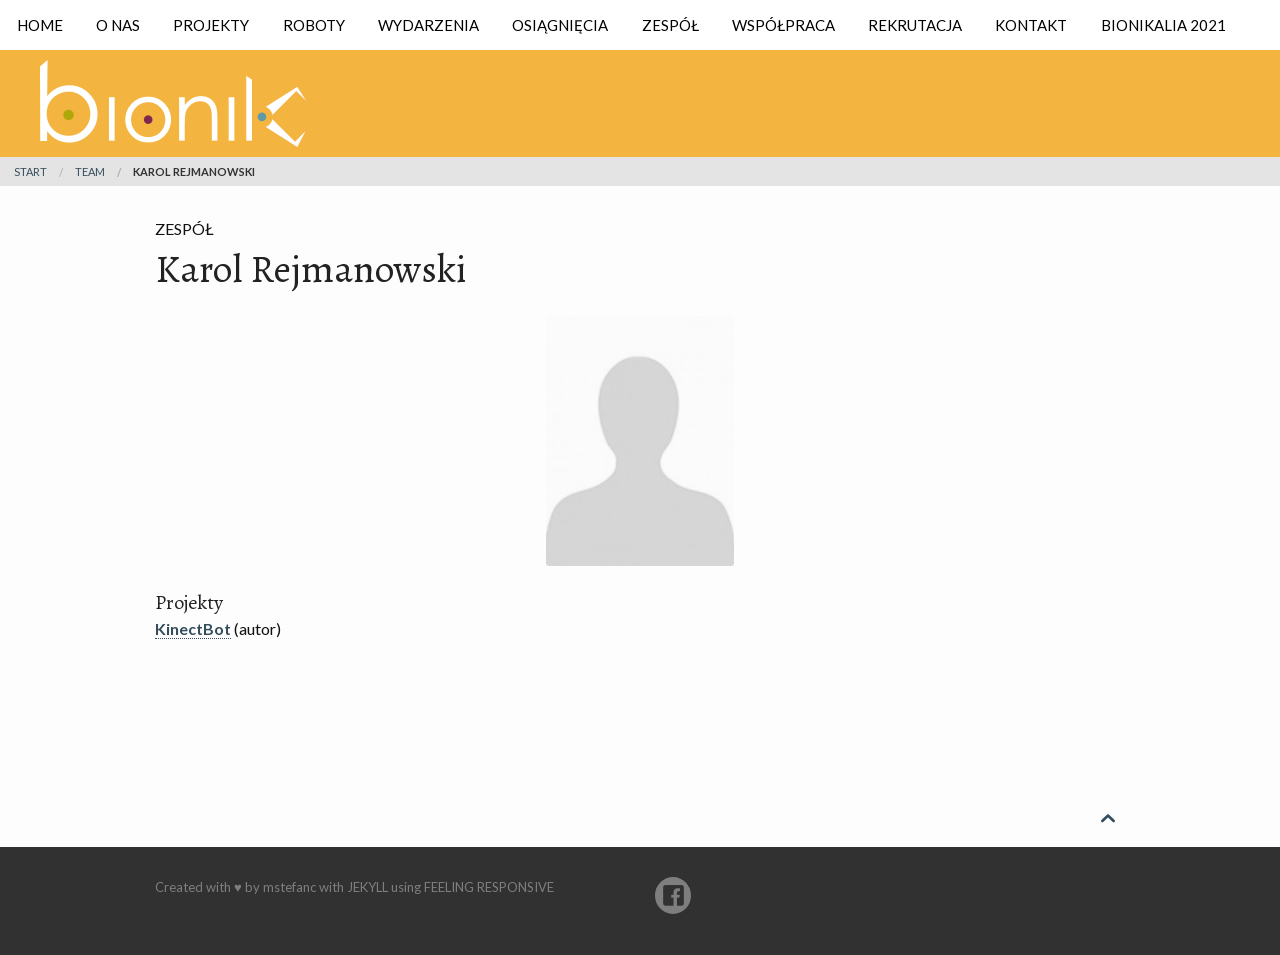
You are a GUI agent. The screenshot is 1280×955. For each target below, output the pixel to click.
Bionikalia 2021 (1163, 25)
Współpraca (783, 25)
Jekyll (367, 887)
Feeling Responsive (489, 887)
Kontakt (1031, 25)
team (90, 171)
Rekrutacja (915, 25)
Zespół (670, 25)
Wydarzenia (428, 25)
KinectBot (193, 628)
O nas (118, 25)
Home (40, 25)
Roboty (314, 25)
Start (30, 171)
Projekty (211, 25)
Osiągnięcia (560, 25)
